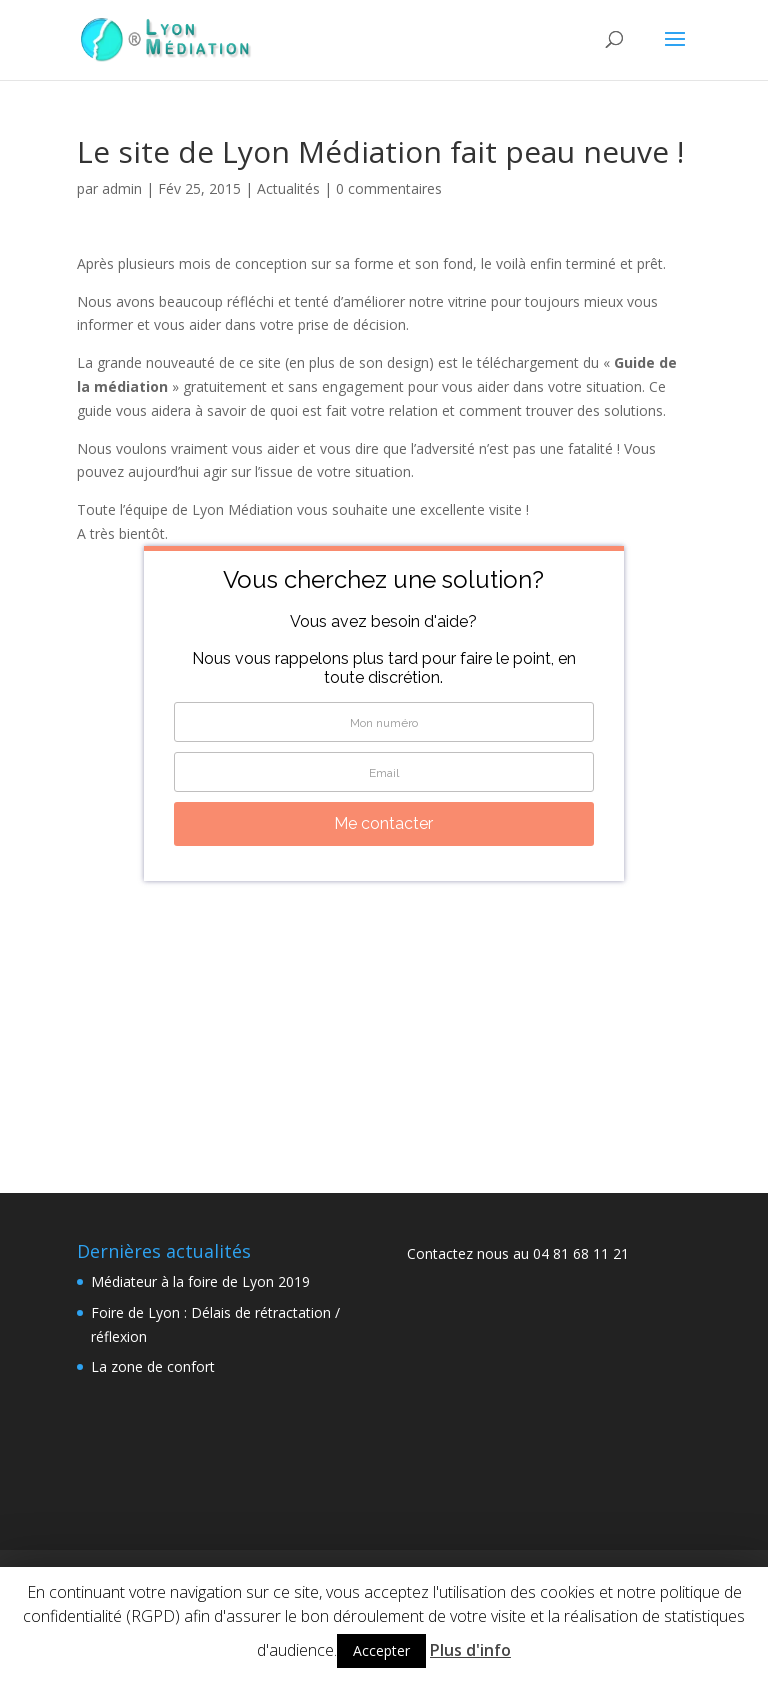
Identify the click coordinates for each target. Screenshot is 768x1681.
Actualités (288, 188)
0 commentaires (389, 188)
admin (122, 188)
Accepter (381, 1650)
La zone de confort (153, 1366)
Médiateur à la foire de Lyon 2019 (200, 1281)
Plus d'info (470, 1650)
